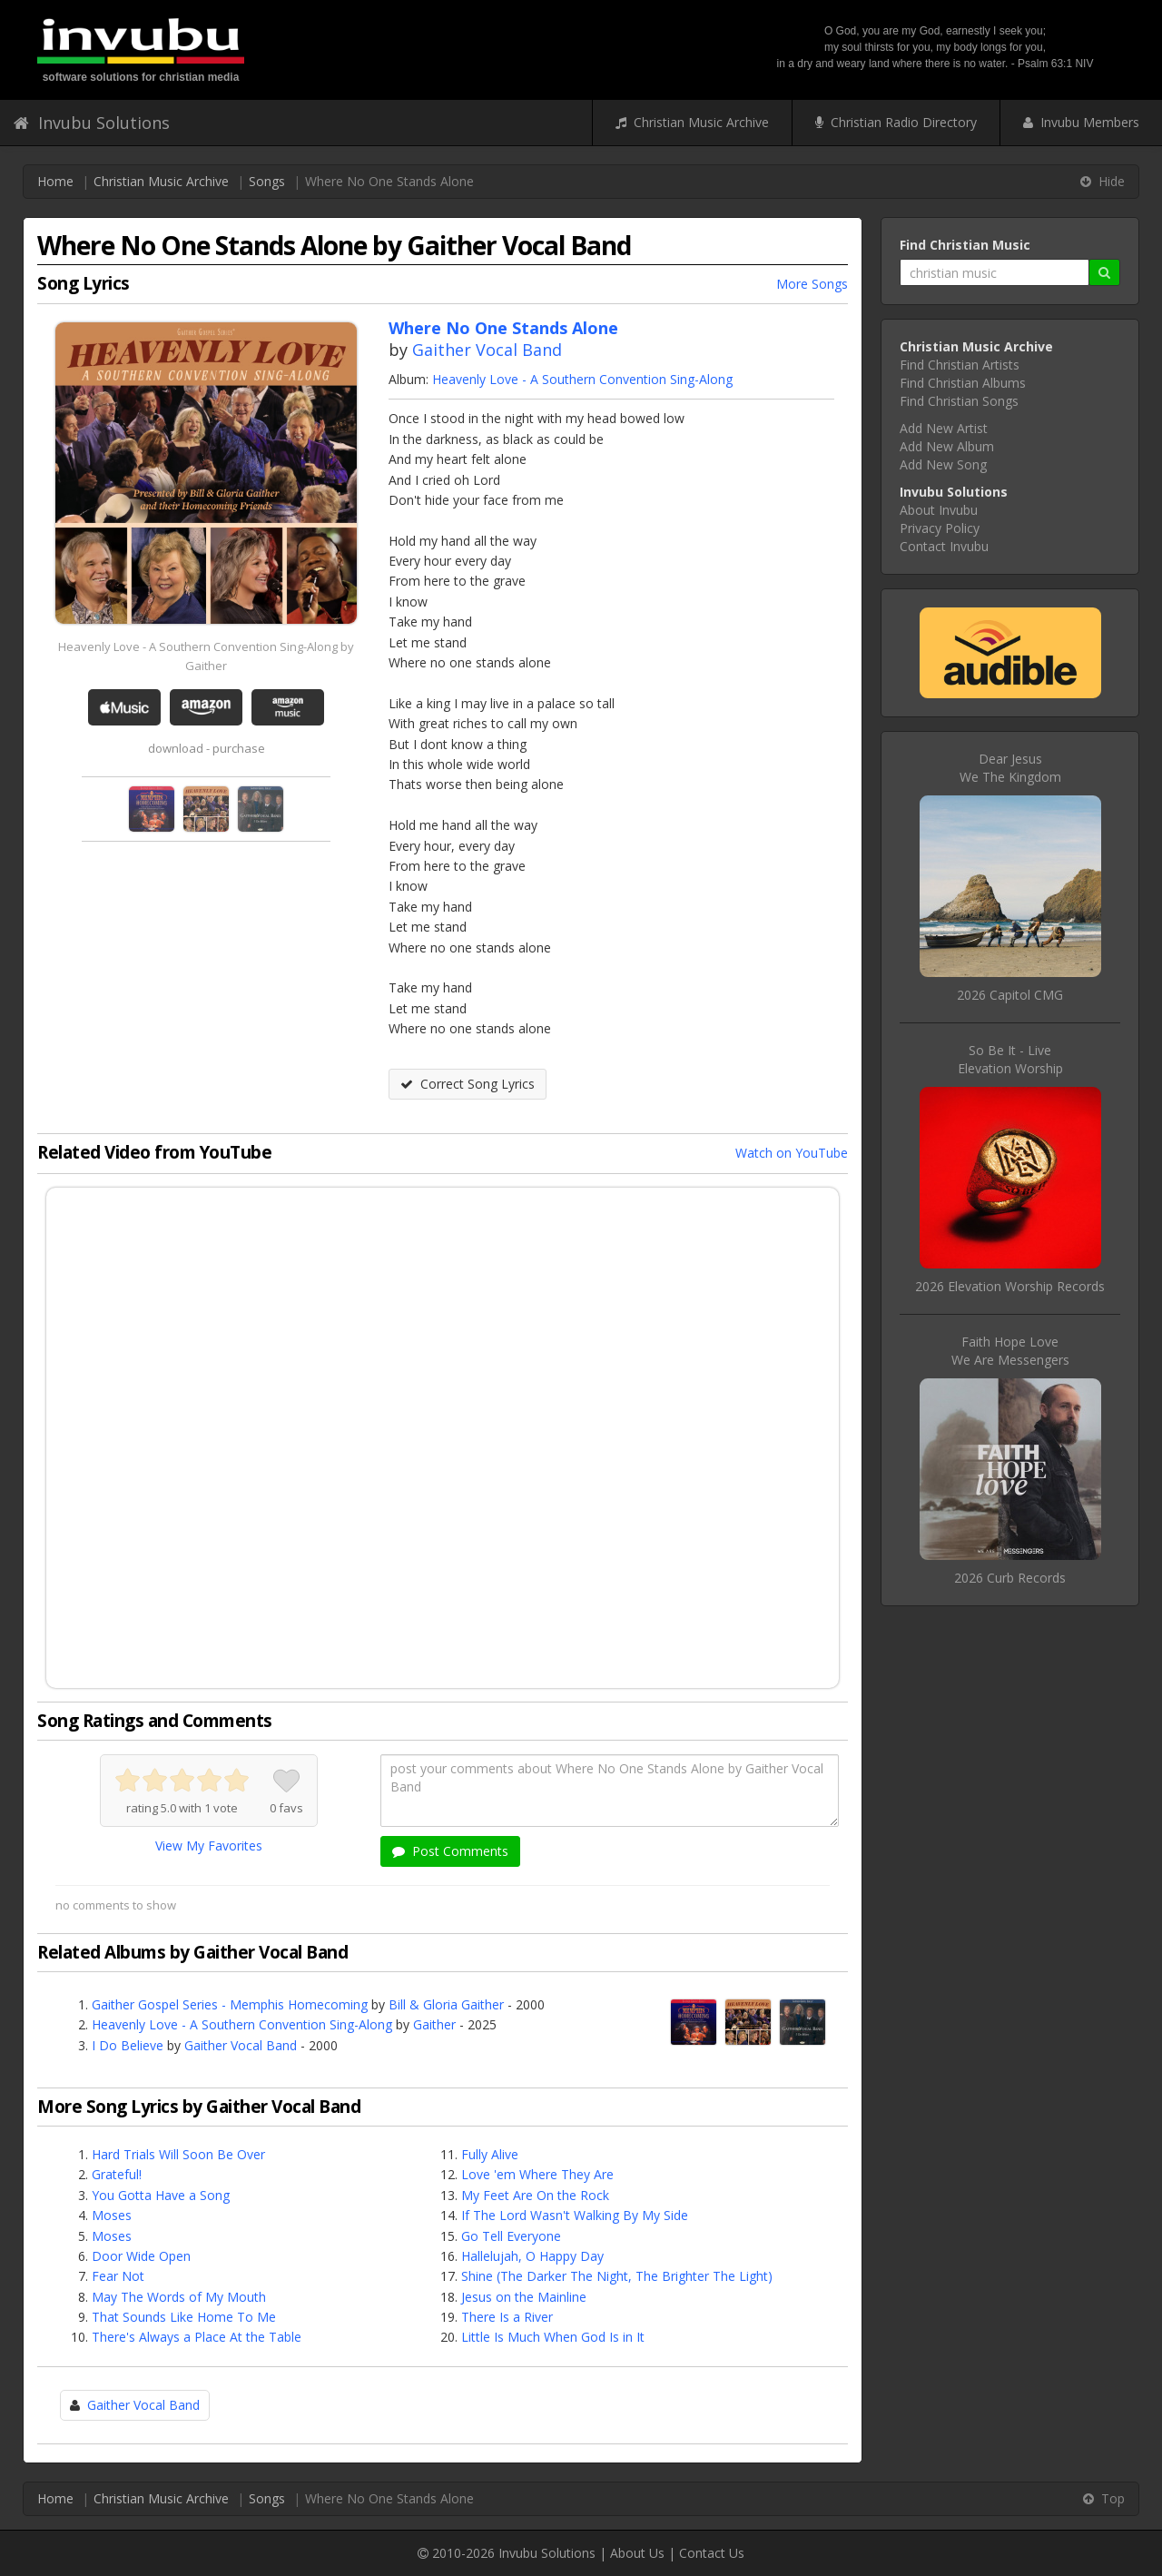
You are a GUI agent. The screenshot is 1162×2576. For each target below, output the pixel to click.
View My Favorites (208, 1845)
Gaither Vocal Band (487, 349)
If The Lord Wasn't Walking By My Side (574, 2215)
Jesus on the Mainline (523, 2296)
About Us (637, 2552)
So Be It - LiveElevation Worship (1010, 1059)
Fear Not (118, 2276)
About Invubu (939, 509)
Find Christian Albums (963, 382)
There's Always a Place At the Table (196, 2336)
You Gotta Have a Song (161, 2195)
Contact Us (711, 2552)
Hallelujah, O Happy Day (532, 2256)
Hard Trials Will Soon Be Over (178, 2154)
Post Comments (450, 1851)
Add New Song (943, 464)
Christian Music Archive (692, 122)
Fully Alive (489, 2154)
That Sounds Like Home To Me (184, 2316)
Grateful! (117, 2174)
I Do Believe (127, 2045)
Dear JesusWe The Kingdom (1010, 767)
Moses (112, 2215)
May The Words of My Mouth (179, 2296)
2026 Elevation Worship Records (1010, 1286)
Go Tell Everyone (511, 2236)
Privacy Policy (940, 528)
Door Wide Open (141, 2256)
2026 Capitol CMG (1010, 994)
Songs (267, 181)
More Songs (812, 283)
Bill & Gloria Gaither (446, 2004)
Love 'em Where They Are (537, 2174)
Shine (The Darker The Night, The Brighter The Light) (617, 2276)
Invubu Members (1081, 122)
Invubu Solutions (92, 122)
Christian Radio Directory (896, 122)
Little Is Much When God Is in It (553, 2336)
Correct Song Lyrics (467, 1083)
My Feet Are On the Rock (535, 2195)
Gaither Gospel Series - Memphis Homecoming (230, 2004)
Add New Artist (944, 428)
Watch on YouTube (791, 1152)
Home (55, 181)
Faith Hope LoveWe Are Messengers (1010, 1350)
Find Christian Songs (959, 401)
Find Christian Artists (959, 364)
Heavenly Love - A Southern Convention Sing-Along (582, 379)
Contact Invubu (944, 546)
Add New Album (947, 446)
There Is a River (507, 2316)
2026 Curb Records (1010, 1577)
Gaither (434, 2024)
